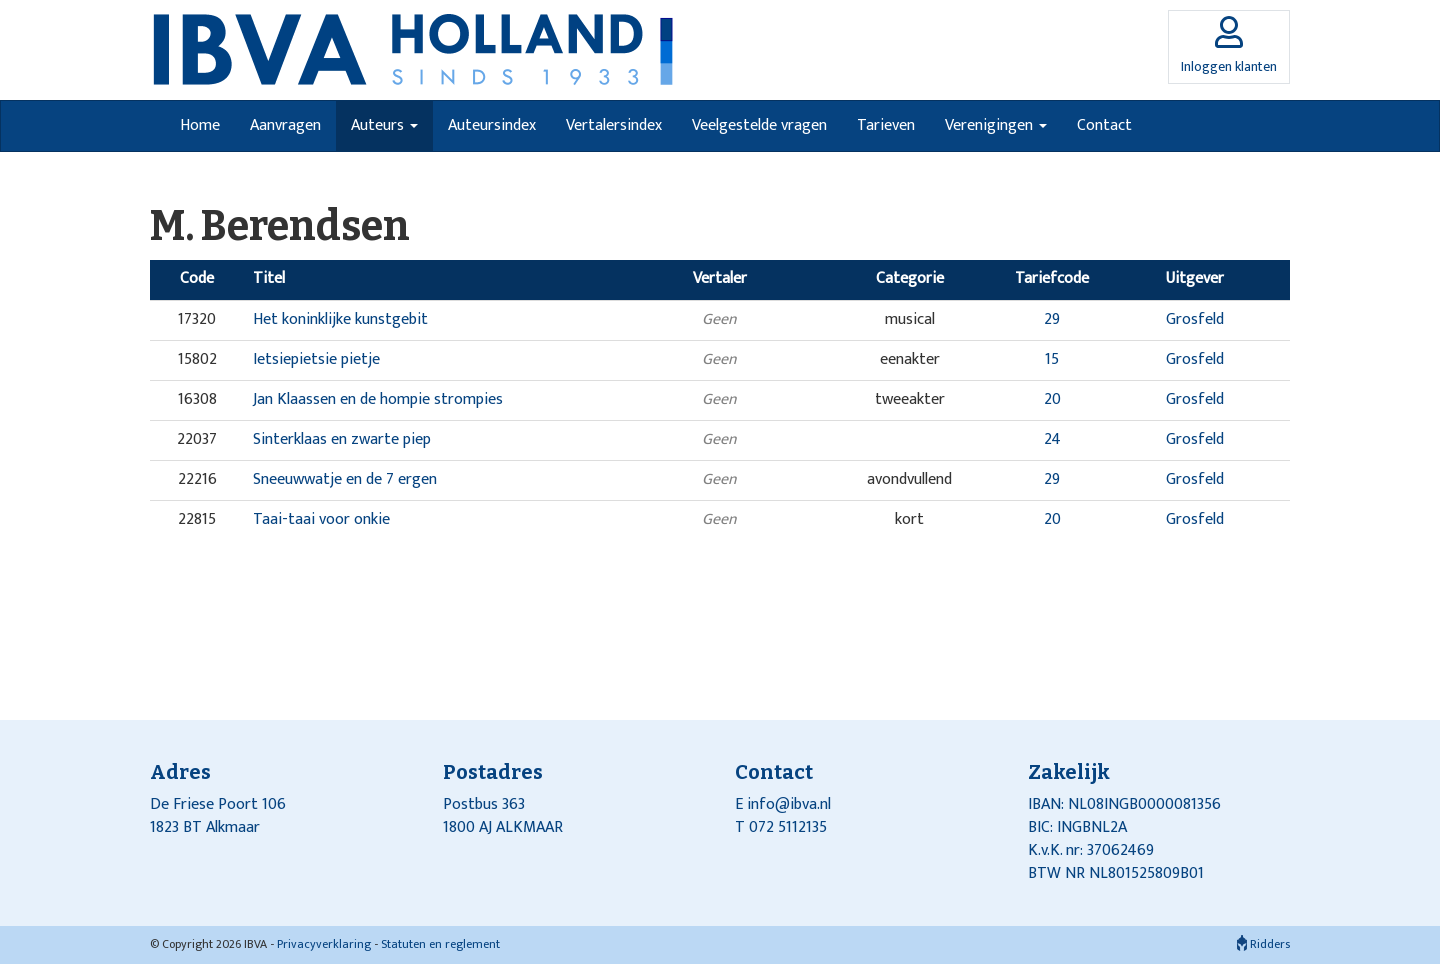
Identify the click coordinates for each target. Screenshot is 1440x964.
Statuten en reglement (440, 944)
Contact (1104, 125)
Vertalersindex (614, 125)
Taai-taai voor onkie (321, 519)
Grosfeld (1195, 319)
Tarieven (886, 125)
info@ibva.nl (789, 804)
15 (1052, 359)
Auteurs (384, 125)
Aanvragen (285, 125)
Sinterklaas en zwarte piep (342, 439)
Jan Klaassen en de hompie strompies (378, 399)
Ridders (1263, 944)
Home (200, 125)
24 (1052, 439)
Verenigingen (996, 125)
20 (1052, 399)
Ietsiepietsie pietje (316, 359)
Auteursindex (492, 125)
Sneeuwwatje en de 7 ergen (345, 479)
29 (1052, 319)
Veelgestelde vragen (759, 125)
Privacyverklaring (324, 944)
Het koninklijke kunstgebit (340, 319)
